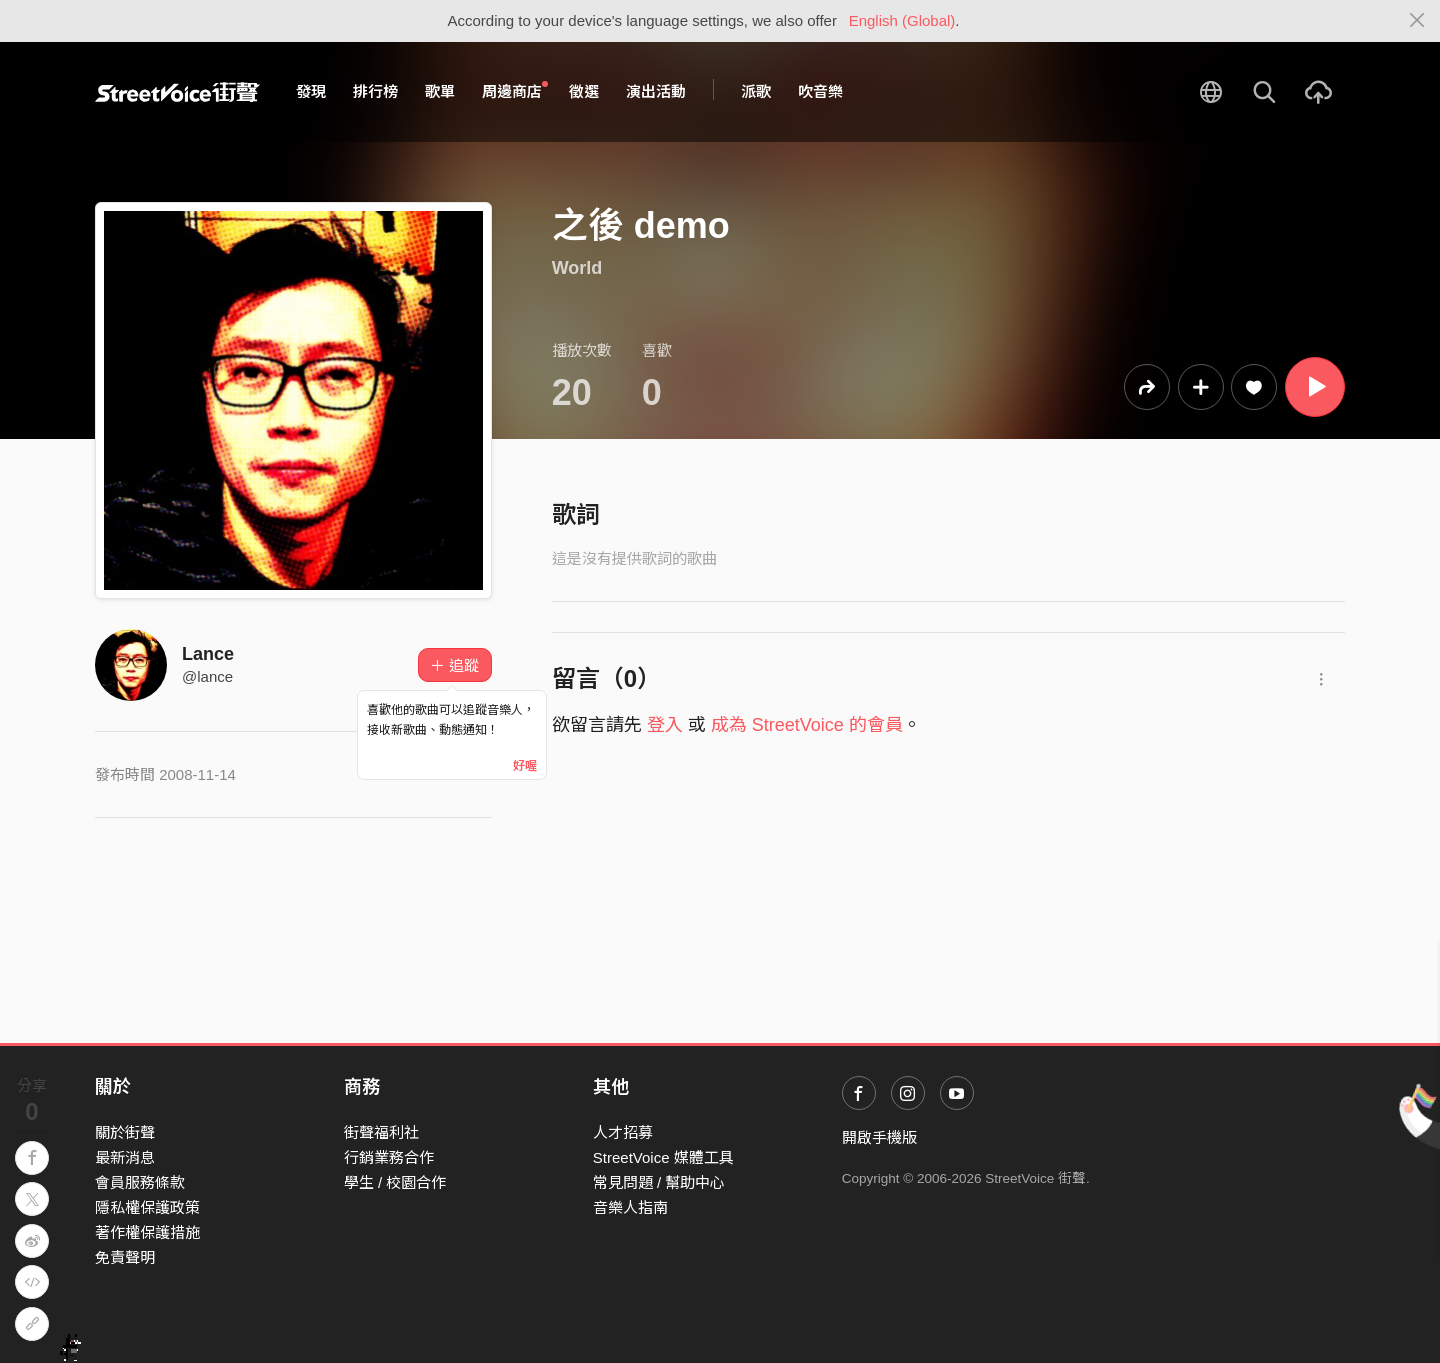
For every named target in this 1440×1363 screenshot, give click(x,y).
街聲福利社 (381, 1132)
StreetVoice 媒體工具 (663, 1157)
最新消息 (125, 1157)
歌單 (440, 91)
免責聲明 (125, 1257)
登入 (665, 725)
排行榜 (375, 91)
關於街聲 (125, 1132)
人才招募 (623, 1132)
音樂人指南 (630, 1207)
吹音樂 (820, 91)
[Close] (1417, 21)
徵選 (584, 91)
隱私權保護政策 (147, 1207)
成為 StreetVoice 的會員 (807, 725)
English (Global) (902, 20)
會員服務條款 (140, 1182)
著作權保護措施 (147, 1232)
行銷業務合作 (389, 1157)
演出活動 (656, 91)
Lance (208, 654)
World (577, 268)
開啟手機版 (879, 1137)
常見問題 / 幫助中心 (659, 1182)
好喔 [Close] (525, 766)
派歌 (756, 91)
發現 (311, 91)
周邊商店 (515, 91)
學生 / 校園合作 (395, 1182)
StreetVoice (177, 92)
